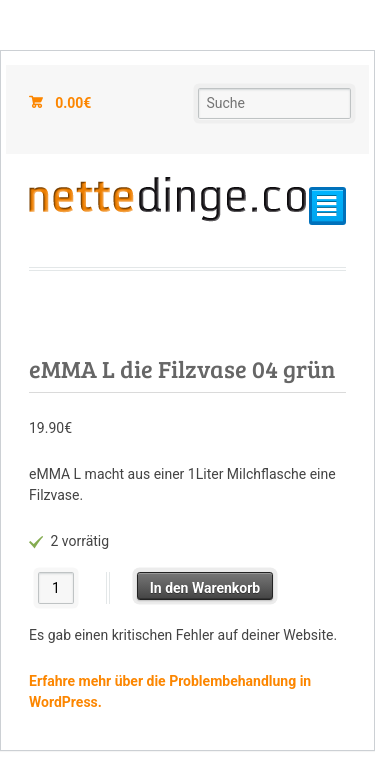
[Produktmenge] (56, 587)
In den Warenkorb (205, 588)
